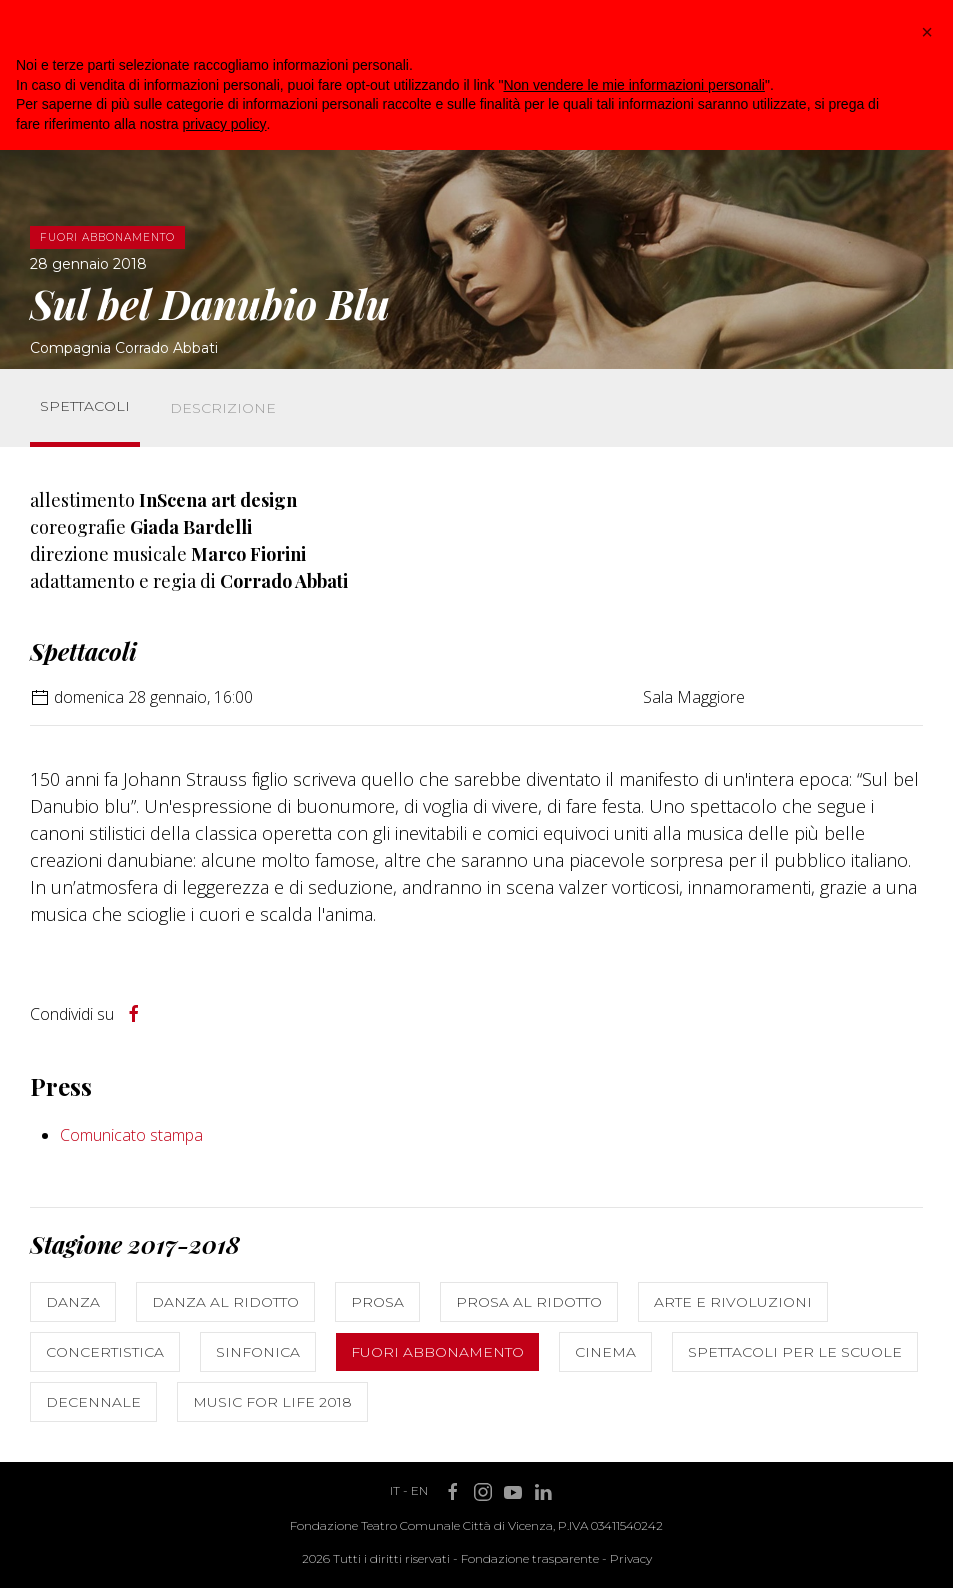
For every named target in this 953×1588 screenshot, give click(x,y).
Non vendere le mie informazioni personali (633, 85)
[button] (927, 32)
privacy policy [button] (225, 124)
